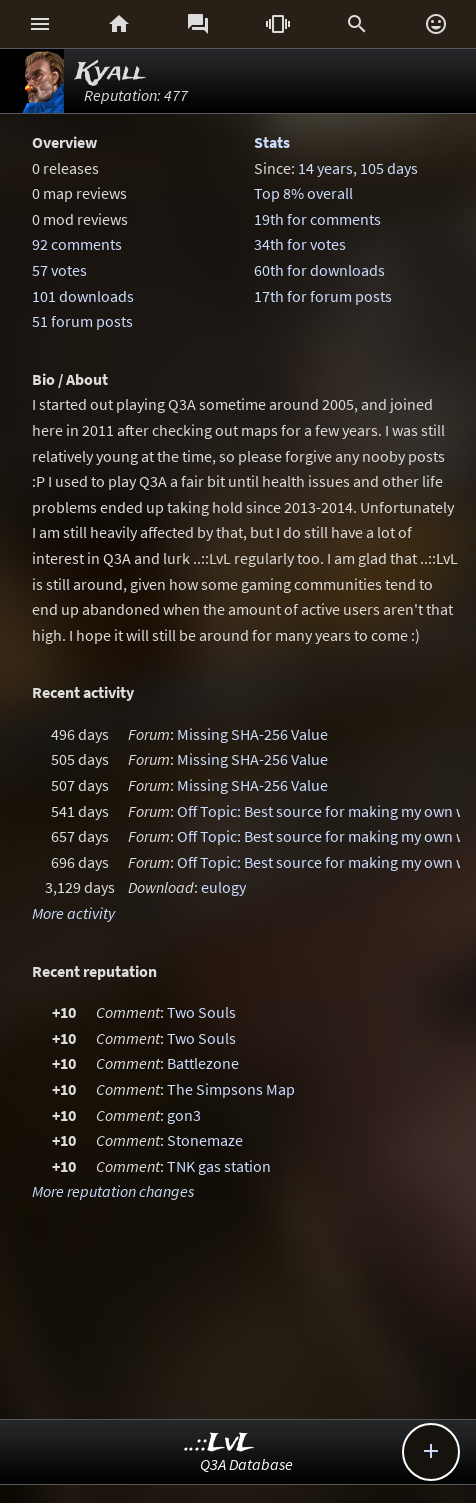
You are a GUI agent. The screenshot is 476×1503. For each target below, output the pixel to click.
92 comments (77, 244)
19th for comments (317, 219)
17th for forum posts (323, 296)
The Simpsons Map (231, 1089)
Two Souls (201, 1012)
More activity (73, 913)
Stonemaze (205, 1140)
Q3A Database (246, 1464)
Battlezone (203, 1063)
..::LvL (219, 1443)
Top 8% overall (303, 193)
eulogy (223, 887)
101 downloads (83, 296)
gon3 (184, 1115)
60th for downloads (319, 270)
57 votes (59, 270)
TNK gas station (219, 1166)
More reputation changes (113, 1191)
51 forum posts (82, 321)
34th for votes (300, 244)
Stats (272, 142)
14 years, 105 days (358, 168)
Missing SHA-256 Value (252, 734)
